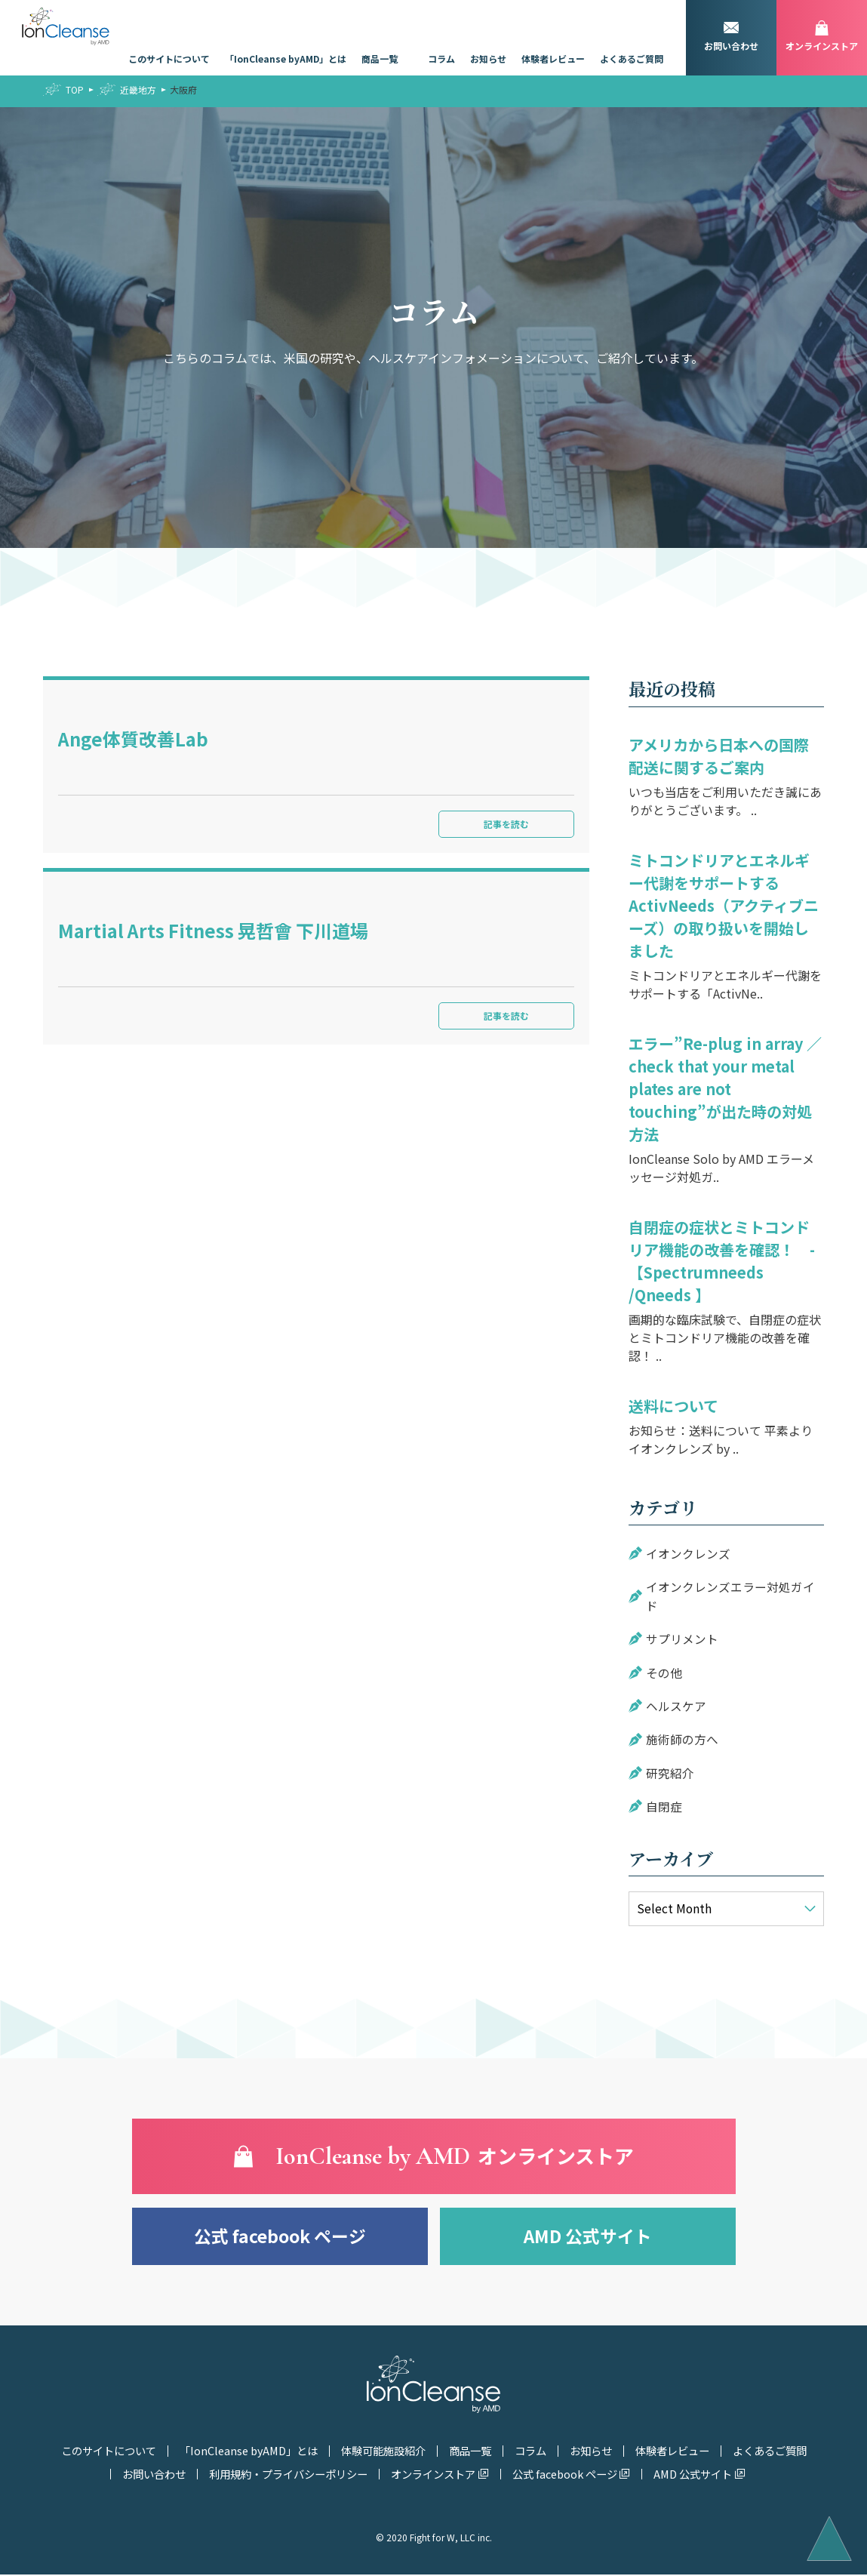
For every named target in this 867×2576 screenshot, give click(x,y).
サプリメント (682, 1638)
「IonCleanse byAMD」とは (285, 58)
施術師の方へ (682, 1737)
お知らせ (488, 58)
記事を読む (498, 823)
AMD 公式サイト (588, 2234)
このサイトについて (169, 58)
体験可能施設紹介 (382, 2453)
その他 (664, 1671)
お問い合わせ (155, 2475)
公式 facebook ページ (279, 2234)
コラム (441, 58)
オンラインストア (434, 2475)
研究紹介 (670, 1771)
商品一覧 (379, 58)
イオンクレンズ (688, 1553)
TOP (75, 89)
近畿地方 (138, 89)
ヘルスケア (676, 1704)
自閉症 (664, 1804)
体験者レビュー (553, 58)
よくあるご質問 (631, 58)
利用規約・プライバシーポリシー (290, 2475)
